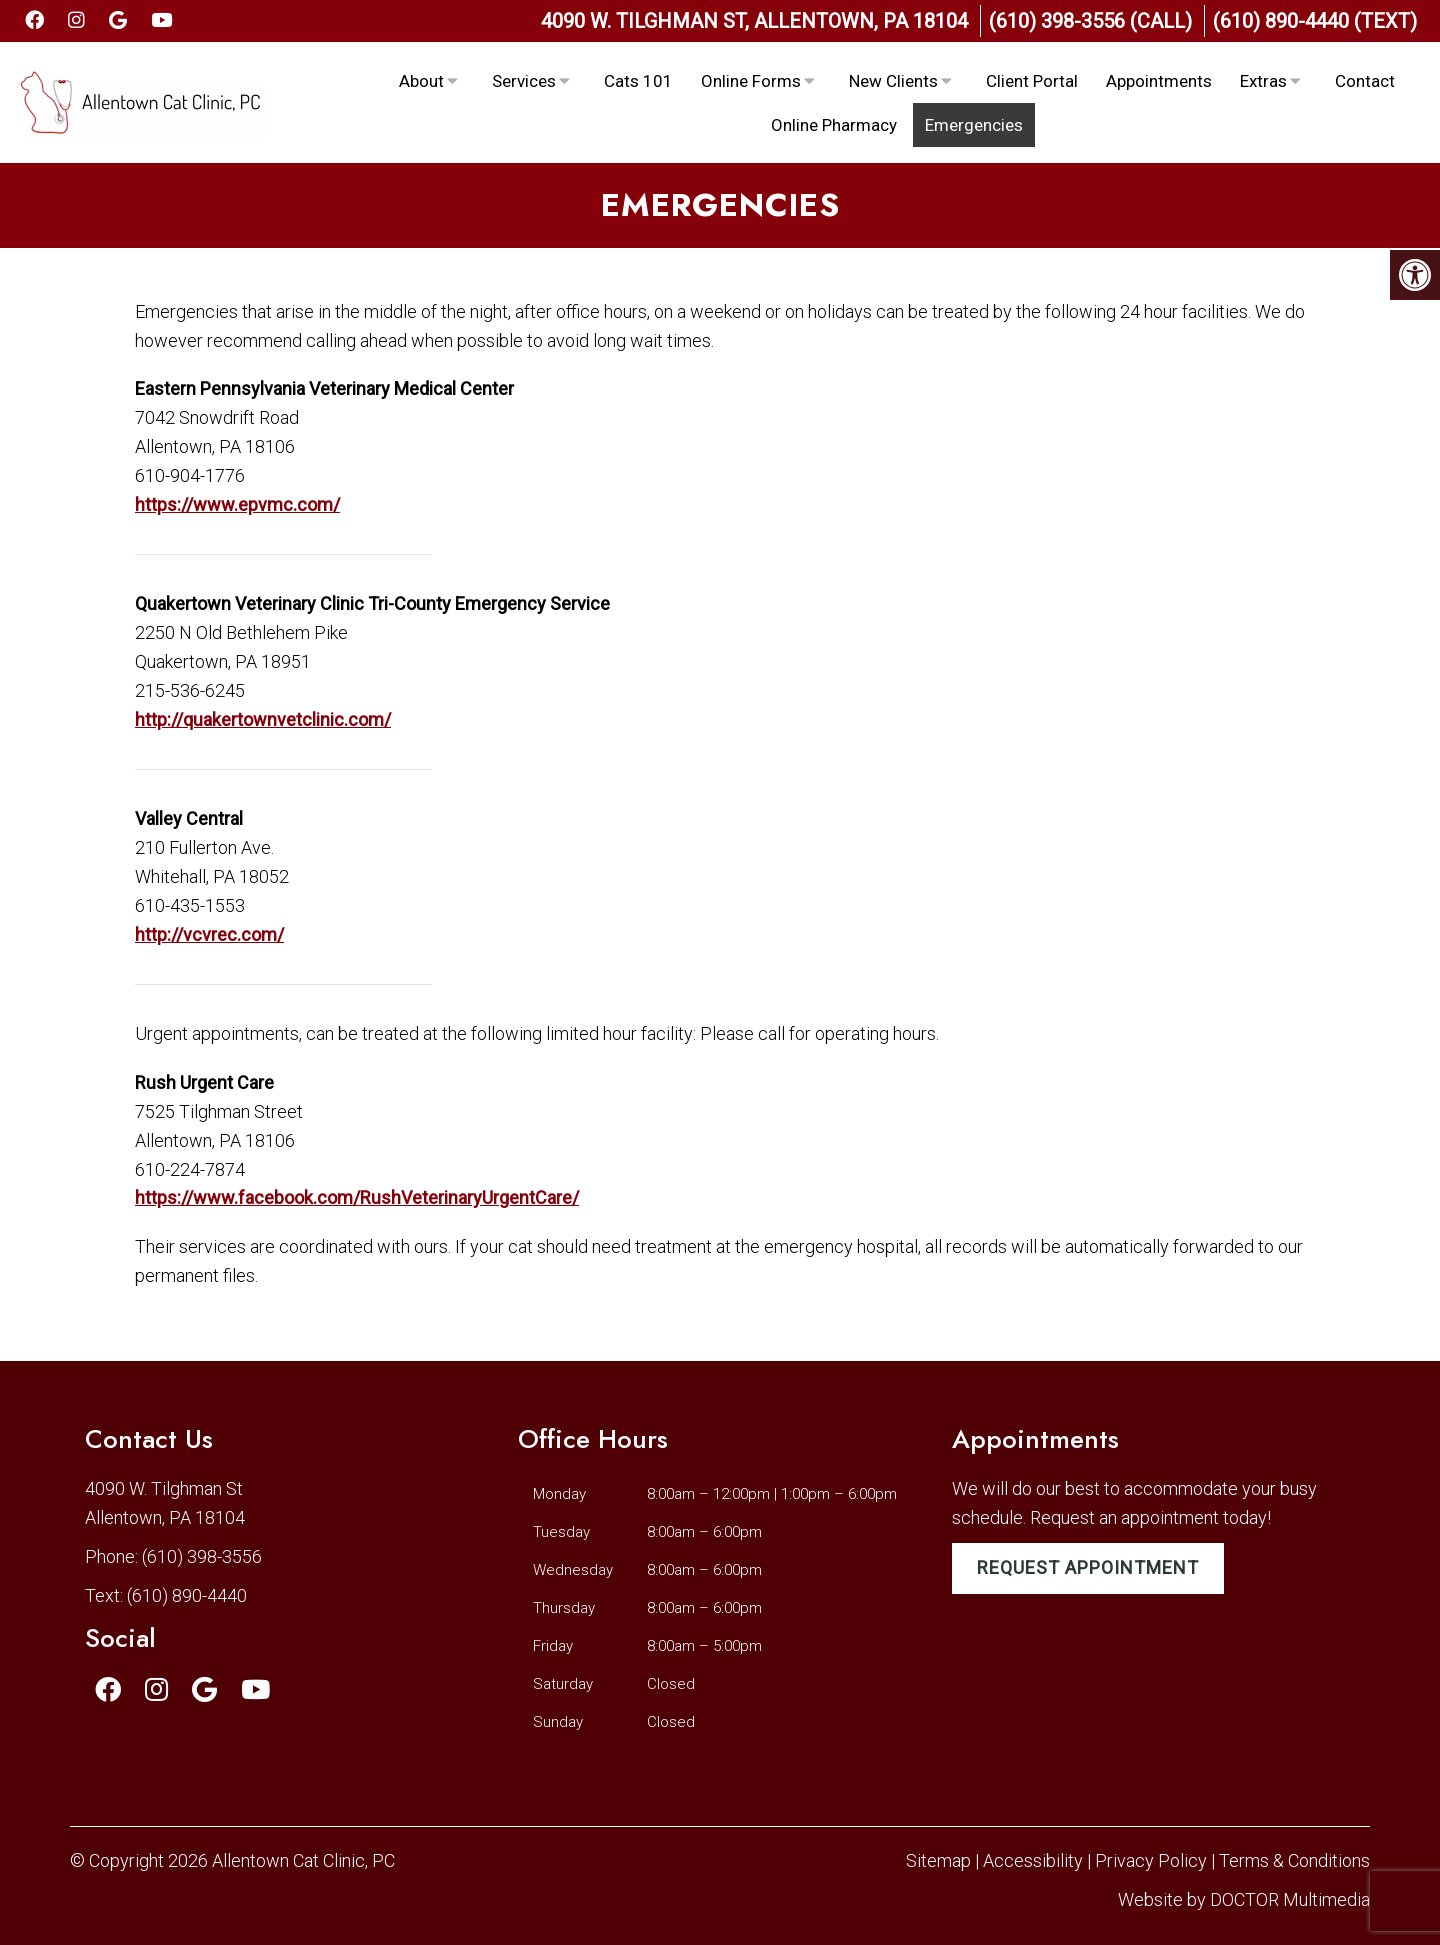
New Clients (893, 81)
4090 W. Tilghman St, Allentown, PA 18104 (754, 21)
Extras (1263, 81)
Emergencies (974, 125)
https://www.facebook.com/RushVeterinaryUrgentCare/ (357, 1197)
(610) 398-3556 (202, 1556)
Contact (1365, 81)
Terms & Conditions (1294, 1860)
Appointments (1159, 81)
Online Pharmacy (834, 125)
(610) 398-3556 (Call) (1090, 21)
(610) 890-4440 (187, 1595)
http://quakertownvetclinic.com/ (263, 719)
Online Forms (751, 81)
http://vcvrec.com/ (209, 934)
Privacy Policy (1153, 1860)
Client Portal (1032, 81)
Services (524, 81)
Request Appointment (1088, 1567)
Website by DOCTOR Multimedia (1244, 1899)
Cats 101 (638, 81)
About (421, 81)
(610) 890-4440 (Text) (1315, 21)
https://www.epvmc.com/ (237, 504)
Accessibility (1033, 1860)
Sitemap (938, 1860)
